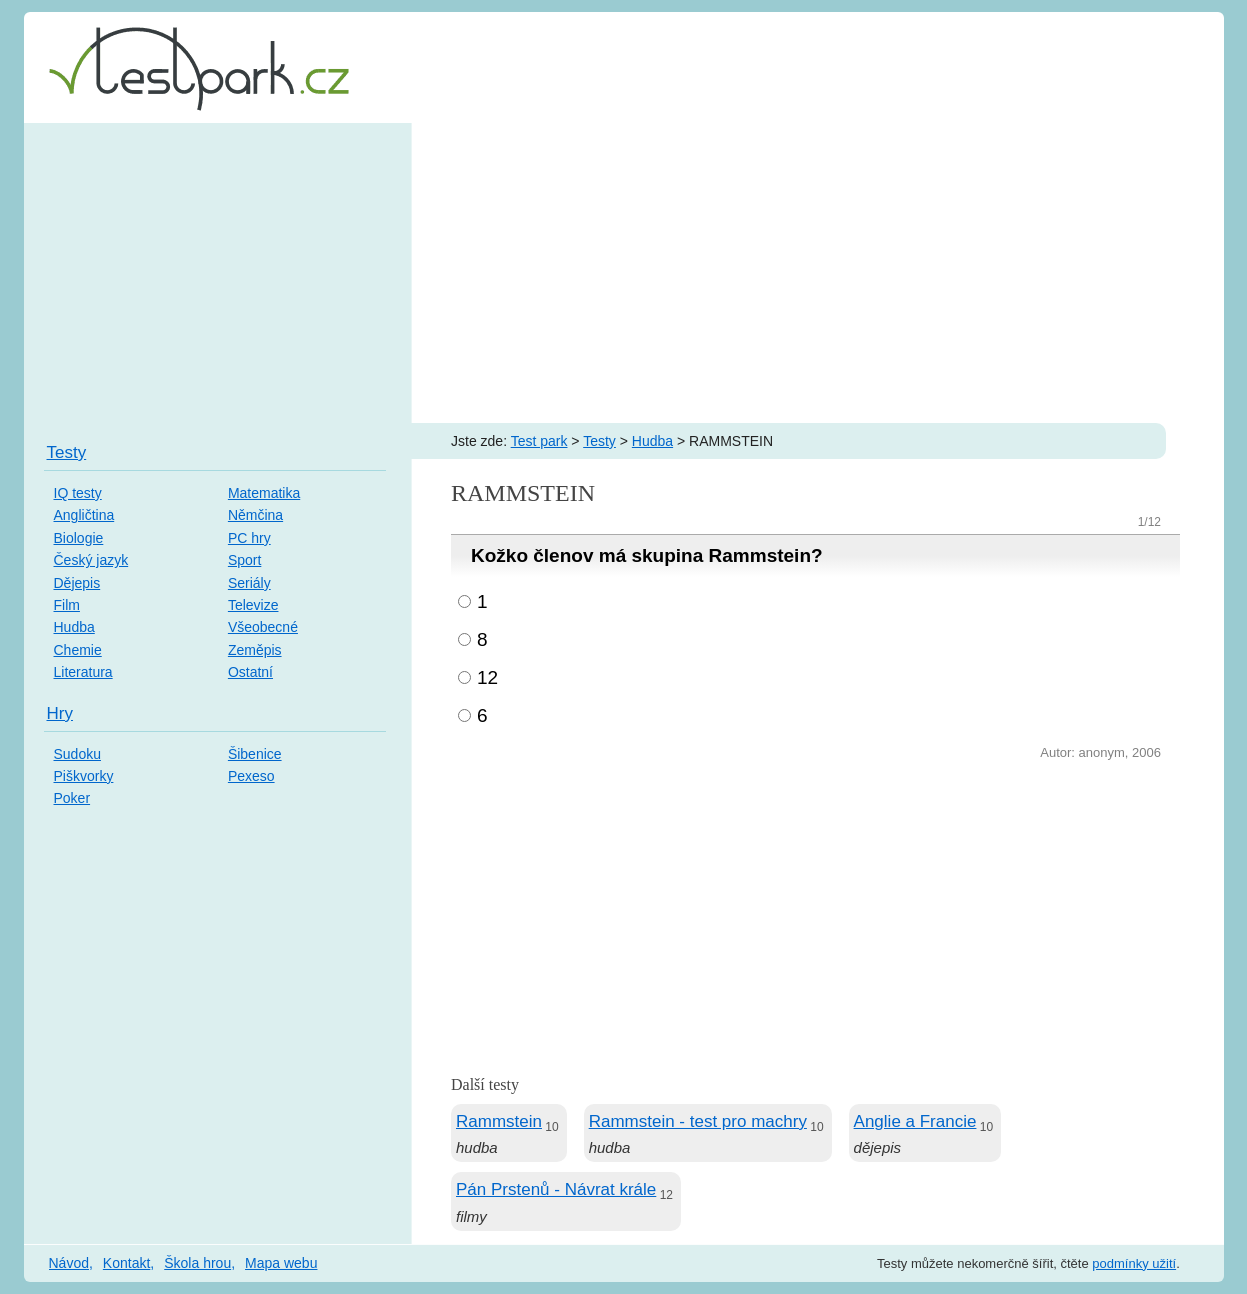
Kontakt (126, 1263)
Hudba (652, 441)
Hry (60, 713)
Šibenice (255, 754)
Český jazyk (91, 560)
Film (67, 605)
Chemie (78, 650)
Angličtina (84, 515)
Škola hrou (197, 1263)
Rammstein (499, 1121)
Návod (69, 1263)
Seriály (249, 583)
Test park (539, 441)
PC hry (249, 538)
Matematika (264, 493)
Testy (599, 441)
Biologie (79, 538)
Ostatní (250, 672)
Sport (244, 560)
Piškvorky (84, 776)
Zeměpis (255, 650)
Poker (72, 798)
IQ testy (78, 493)
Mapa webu (281, 1263)
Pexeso (251, 776)
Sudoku (77, 754)
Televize (253, 605)
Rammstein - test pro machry (698, 1121)
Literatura (83, 672)
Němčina (255, 515)
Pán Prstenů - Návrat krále (556, 1189)
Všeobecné (263, 627)
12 (487, 677)
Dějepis (77, 583)
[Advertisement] (624, 273)
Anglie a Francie (915, 1121)
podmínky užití (1134, 1263)
